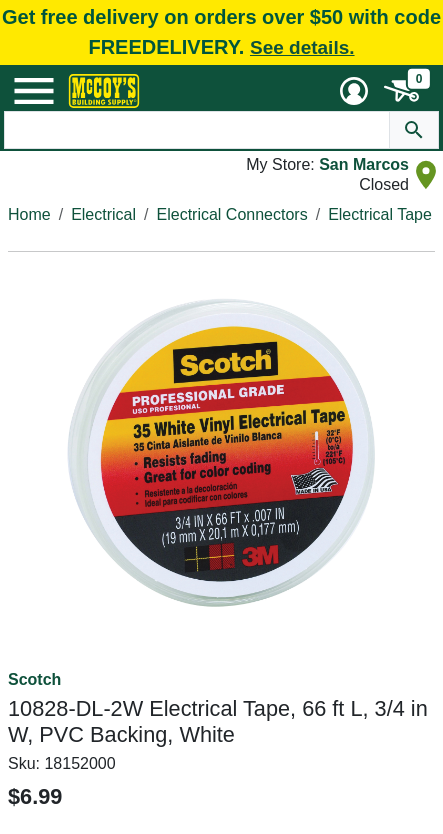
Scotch (34, 679)
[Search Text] (196, 130)
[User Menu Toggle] (354, 91)
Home (29, 214)
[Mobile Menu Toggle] (34, 91)
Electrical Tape (380, 214)
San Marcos (364, 164)
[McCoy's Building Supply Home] (104, 91)
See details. (302, 47)
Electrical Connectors (232, 214)
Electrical (103, 214)
